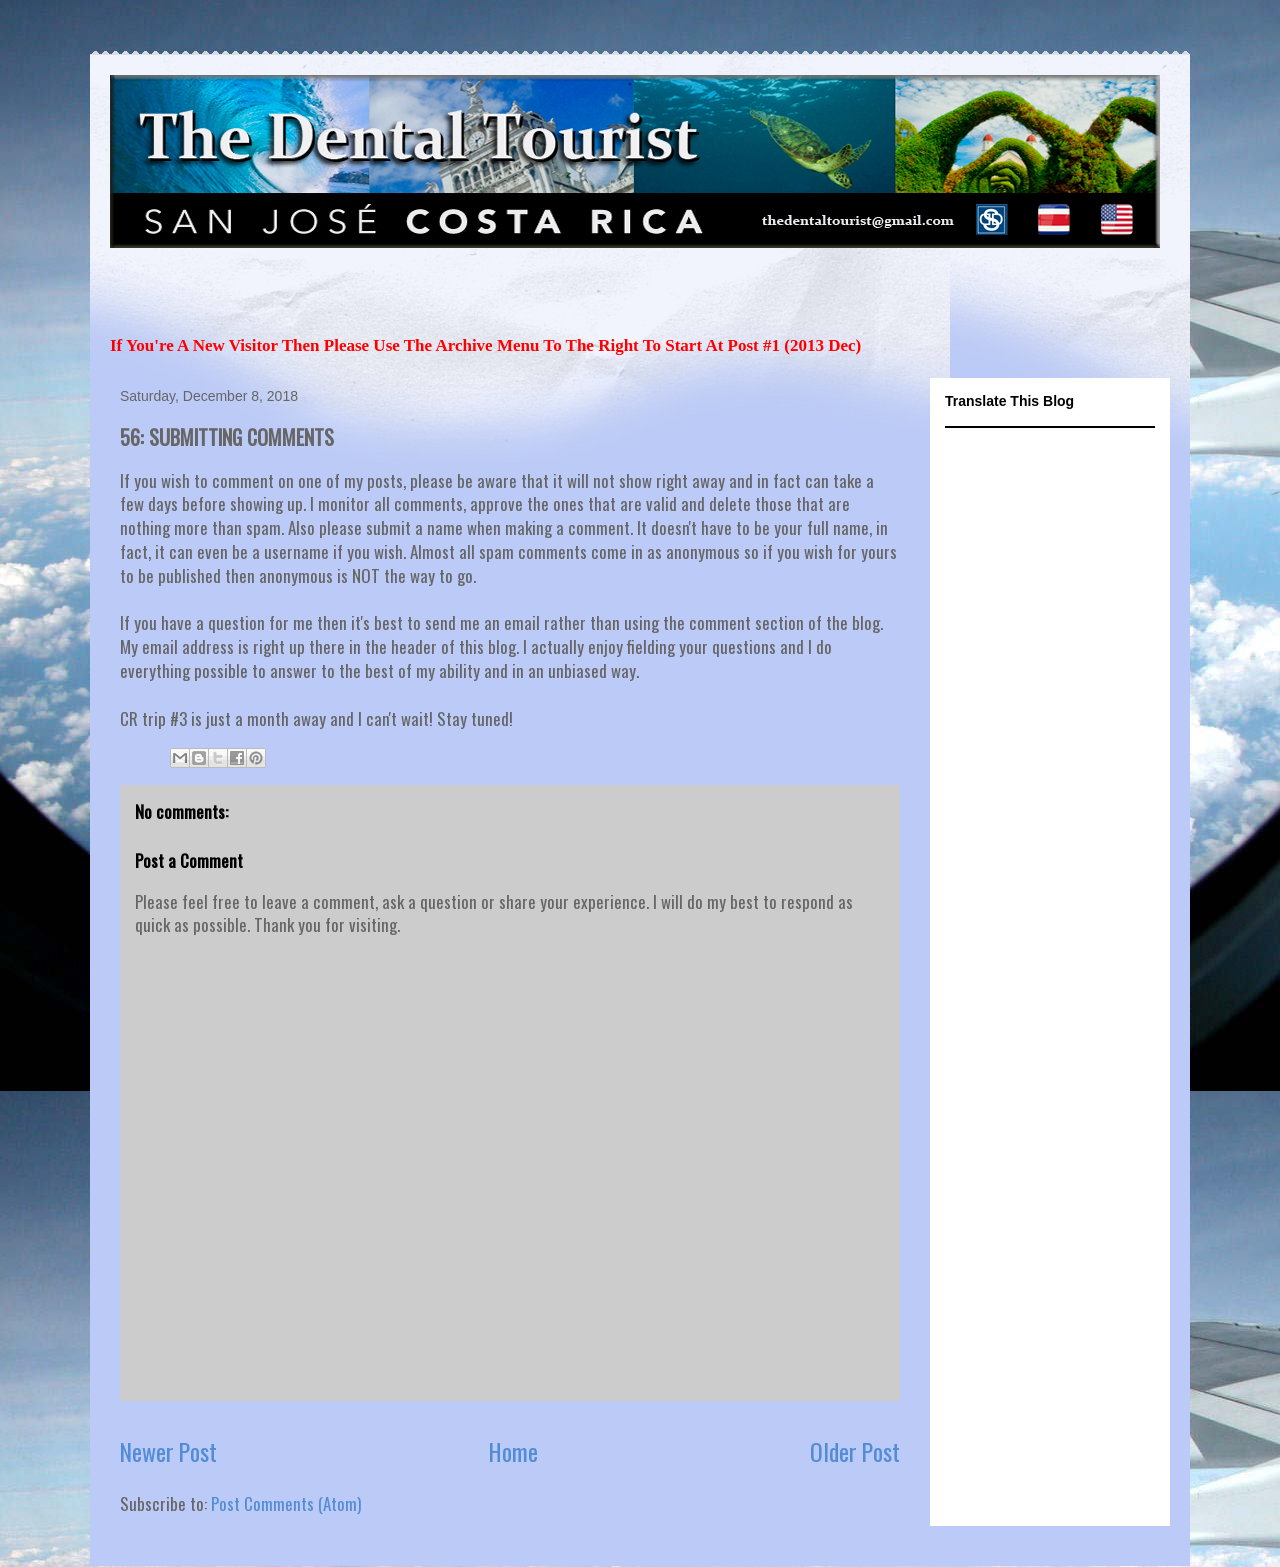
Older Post (855, 1451)
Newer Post (168, 1451)
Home (513, 1451)
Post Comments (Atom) (286, 1503)
